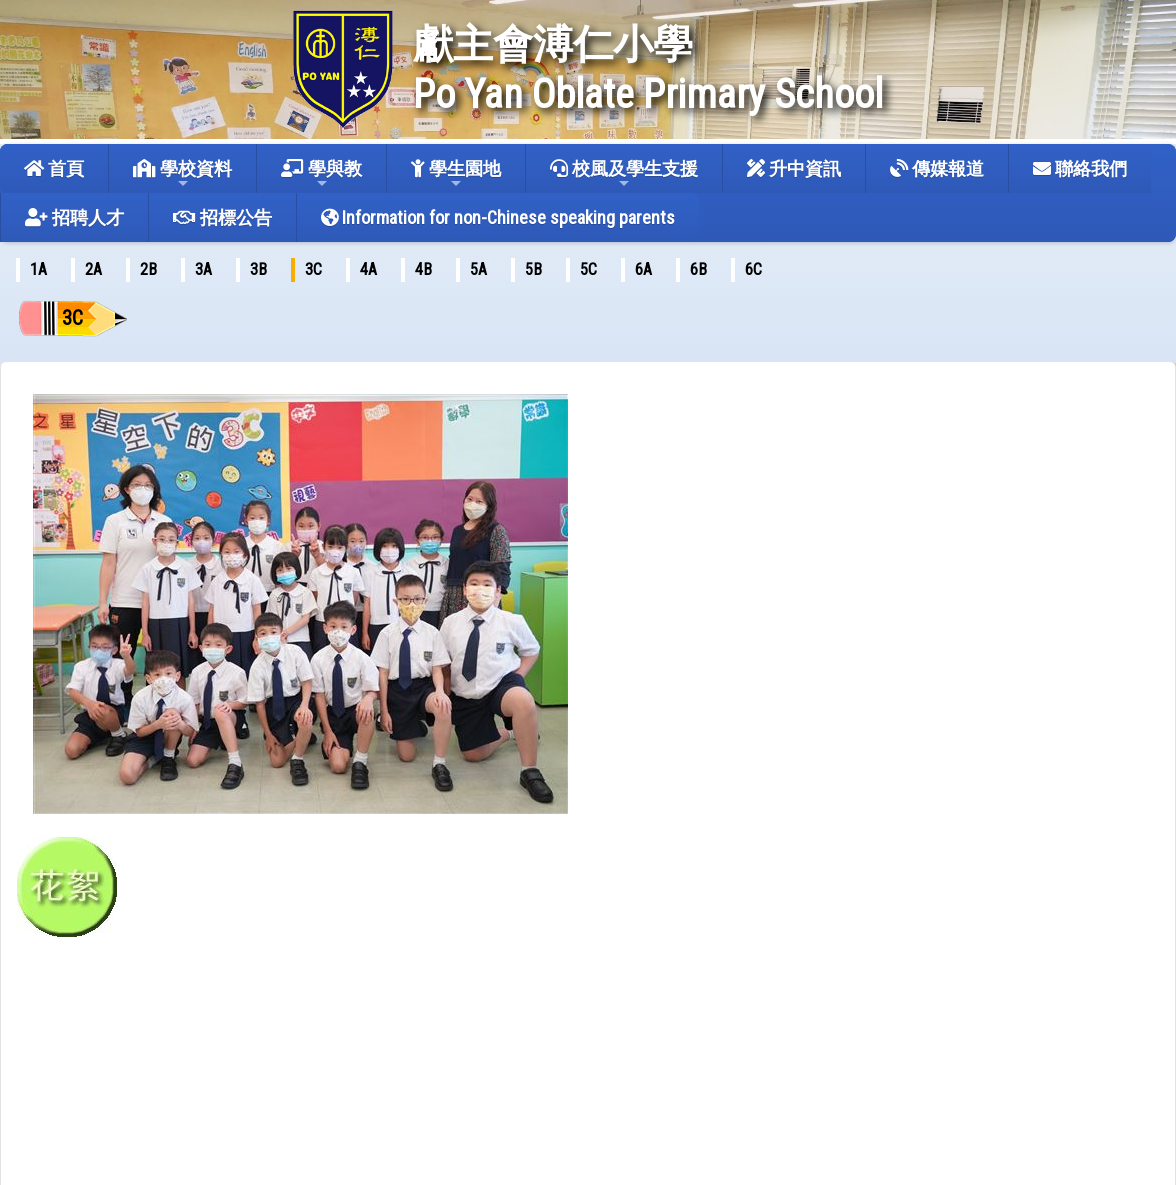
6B (698, 269)
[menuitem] (38, 270)
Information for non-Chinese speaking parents (498, 217)
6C (753, 269)
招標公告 (222, 217)
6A (643, 269)
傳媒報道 (937, 168)
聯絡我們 (1080, 168)
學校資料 (182, 174)
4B (423, 269)
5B (533, 269)
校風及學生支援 (624, 174)
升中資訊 (794, 168)
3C (313, 269)
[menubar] (401, 270)
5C (588, 269)
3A (203, 269)
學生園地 (456, 174)
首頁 (54, 168)
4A (368, 269)
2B (148, 269)
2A (93, 269)
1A (38, 269)
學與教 (321, 174)
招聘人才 (74, 217)
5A (478, 269)
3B (258, 269)
